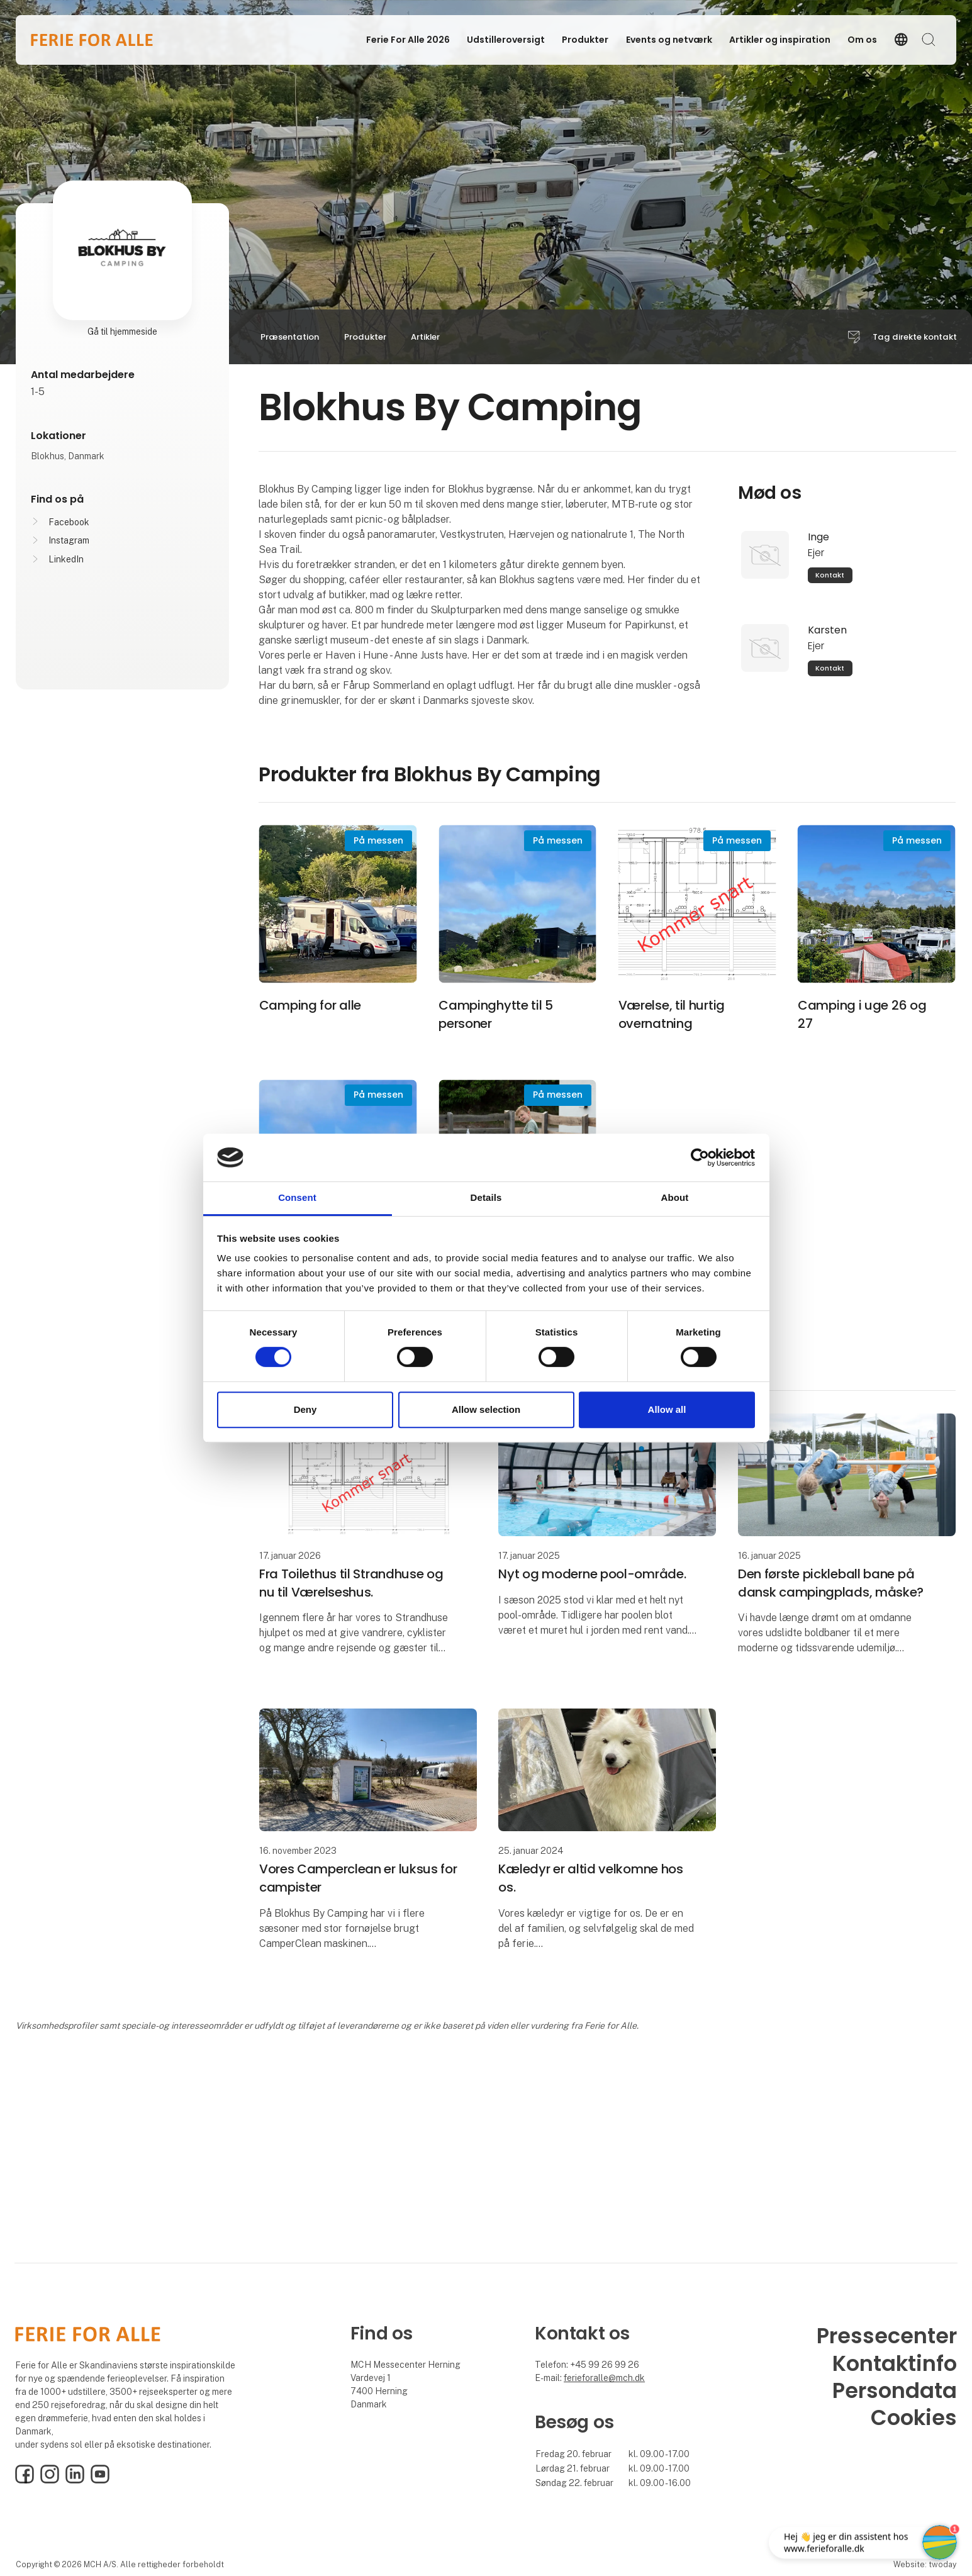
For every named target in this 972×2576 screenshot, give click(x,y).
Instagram (68, 540)
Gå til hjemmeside (122, 331)
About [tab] (675, 1198)
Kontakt (829, 575)
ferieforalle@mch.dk (604, 2378)
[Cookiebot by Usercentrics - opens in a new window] (700, 1157)
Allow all (667, 1409)
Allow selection (486, 1409)
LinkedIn (66, 559)
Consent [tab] (297, 1198)
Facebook (68, 522)
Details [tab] (486, 1198)
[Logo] (92, 40)
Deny (305, 1409)
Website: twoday (924, 2564)
